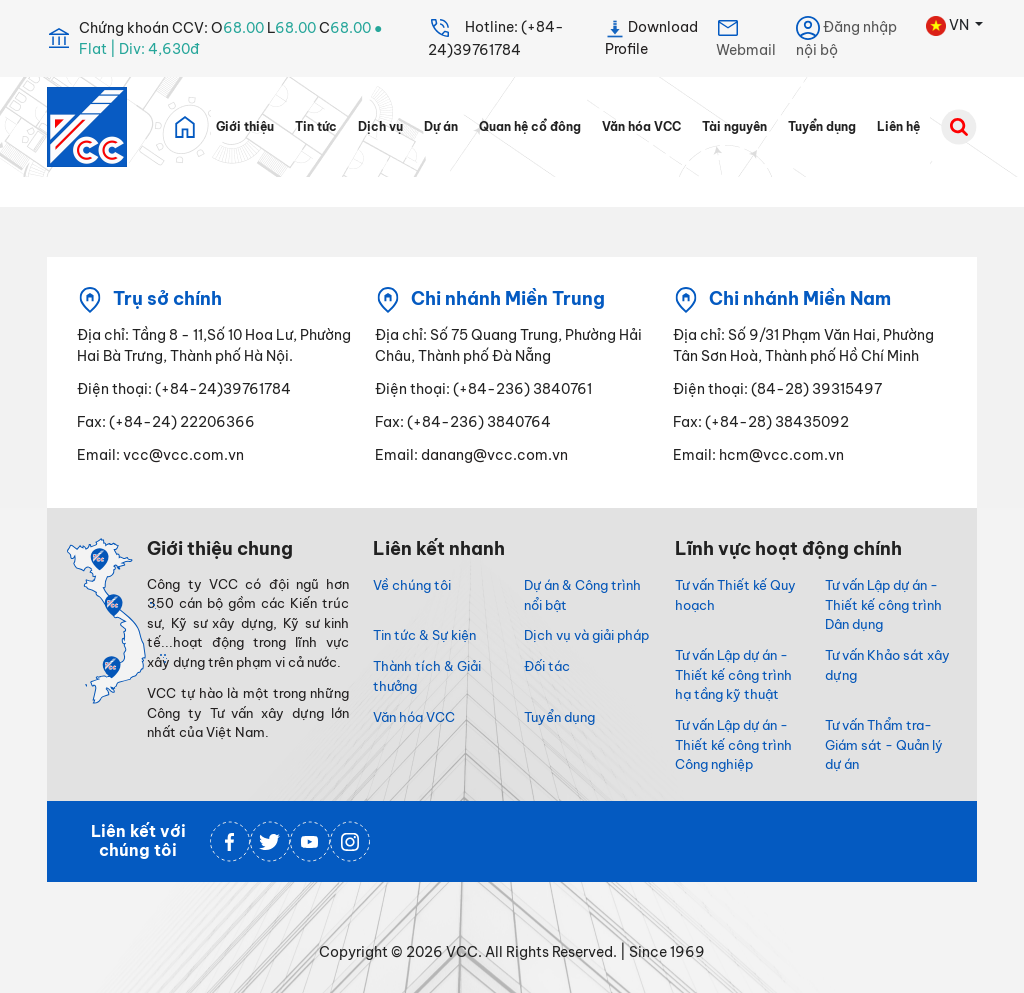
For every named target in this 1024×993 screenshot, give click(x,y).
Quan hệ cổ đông (530, 127)
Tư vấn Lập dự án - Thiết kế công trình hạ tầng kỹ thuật (733, 675)
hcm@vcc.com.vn (781, 455)
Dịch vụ (380, 127)
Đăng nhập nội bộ (846, 37)
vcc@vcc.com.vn (183, 455)
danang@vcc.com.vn (494, 455)
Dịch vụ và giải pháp (586, 635)
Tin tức (316, 127)
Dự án (441, 127)
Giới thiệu (245, 127)
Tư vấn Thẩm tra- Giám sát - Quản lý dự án (884, 745)
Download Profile (651, 37)
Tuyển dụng (822, 127)
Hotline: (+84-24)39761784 (496, 37)
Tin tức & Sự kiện (424, 635)
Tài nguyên (734, 127)
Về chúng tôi (412, 585)
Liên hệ (898, 127)
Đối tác (547, 666)
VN (949, 26)
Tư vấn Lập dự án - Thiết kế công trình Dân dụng (883, 605)
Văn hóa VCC (641, 127)
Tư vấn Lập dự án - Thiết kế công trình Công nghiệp (733, 745)
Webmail (746, 37)
